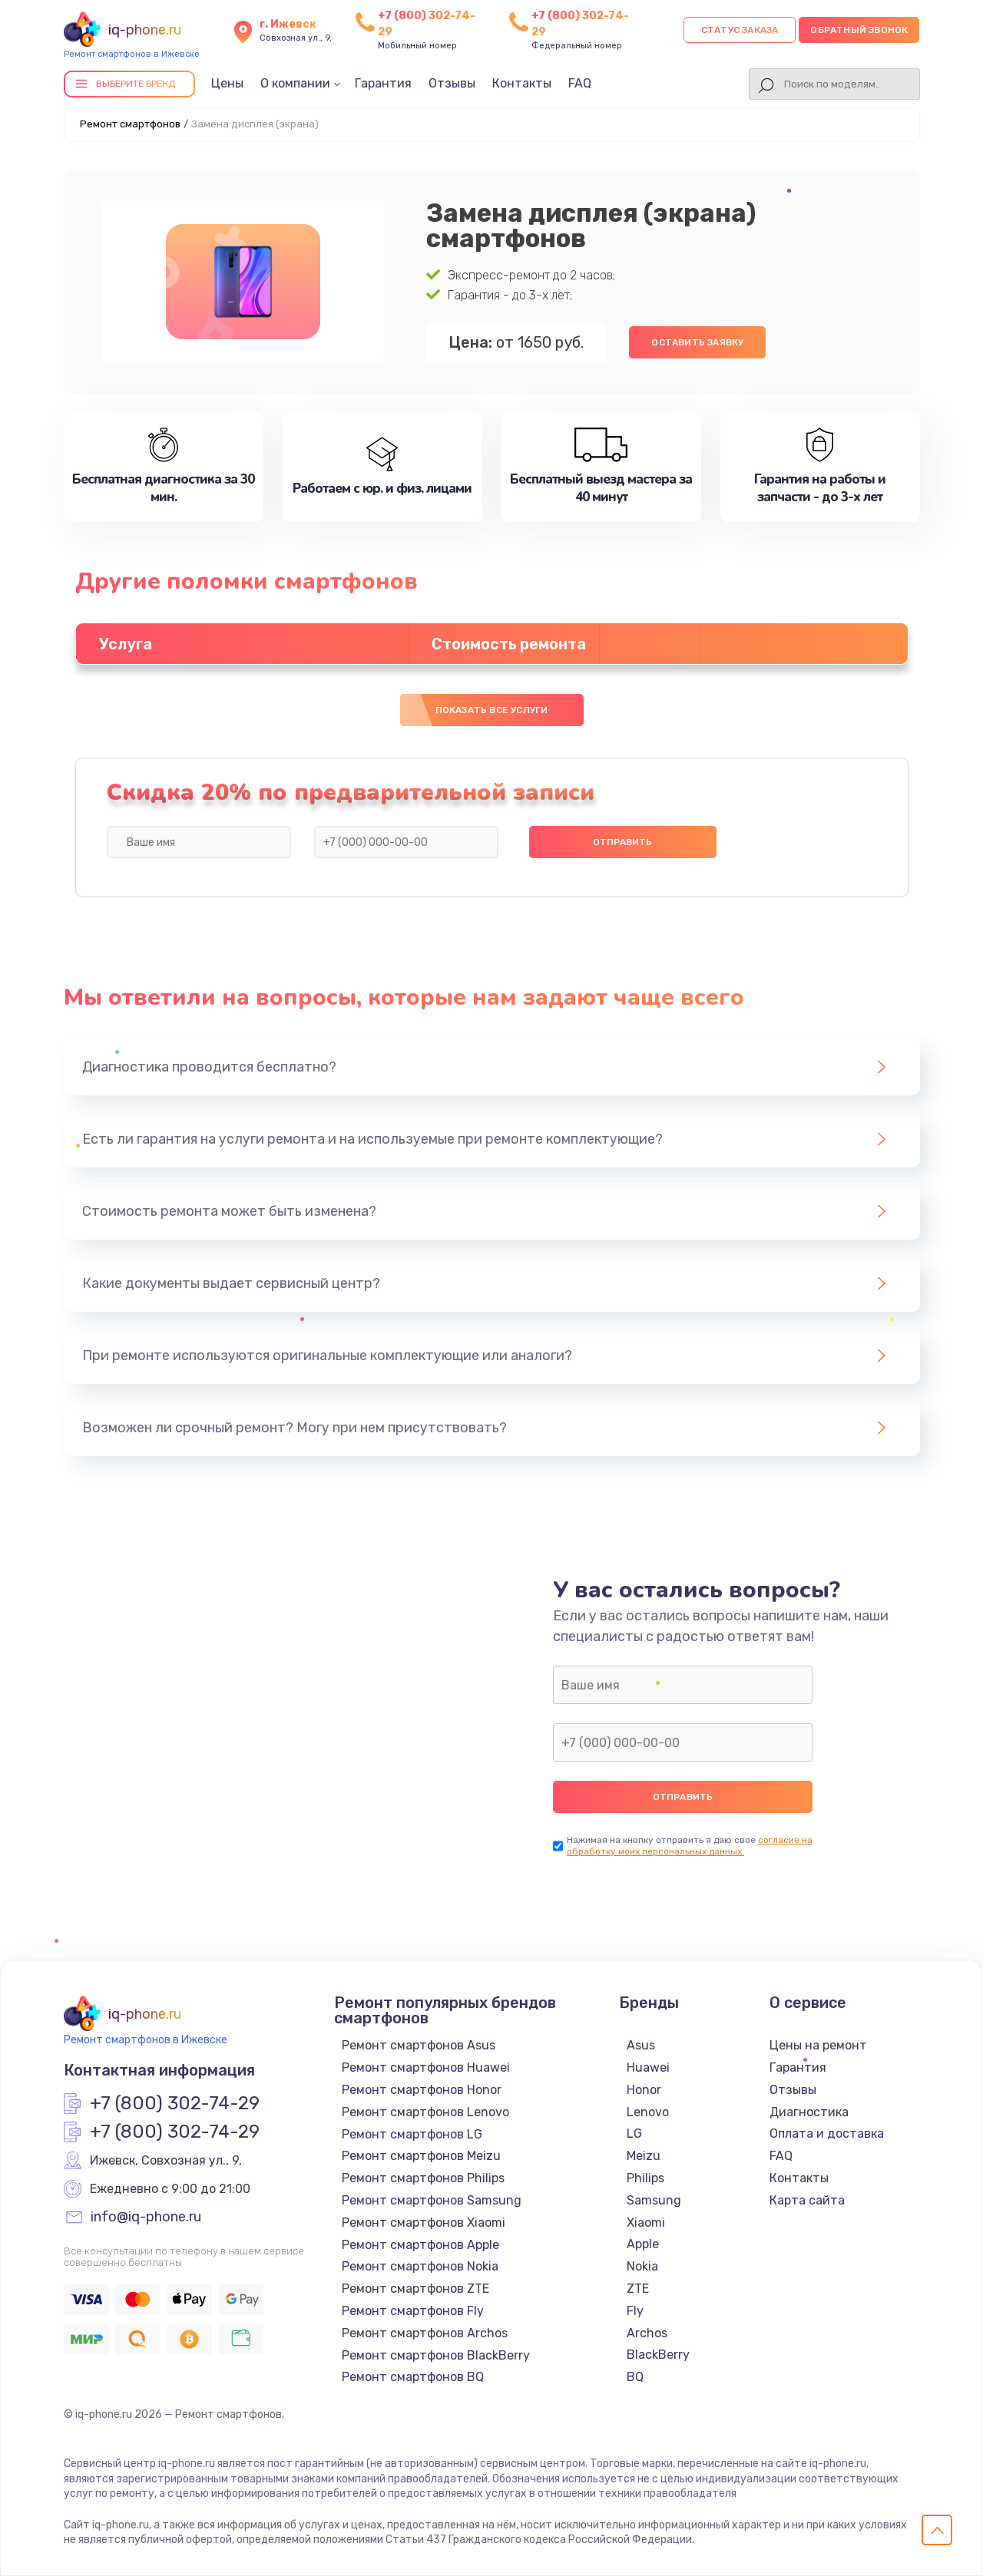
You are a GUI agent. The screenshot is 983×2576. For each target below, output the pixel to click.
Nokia (642, 2266)
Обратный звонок (859, 30)
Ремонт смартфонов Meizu (421, 2155)
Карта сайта (807, 2200)
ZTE (638, 2288)
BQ (635, 2377)
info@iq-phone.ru (146, 2217)
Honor (644, 2089)
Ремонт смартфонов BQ (413, 2377)
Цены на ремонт (818, 2045)
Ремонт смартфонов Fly (413, 2311)
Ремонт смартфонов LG (412, 2134)
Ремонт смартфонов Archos (425, 2333)
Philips (645, 2178)
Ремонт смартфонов (130, 124)
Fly (635, 2311)
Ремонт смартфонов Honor (421, 2089)
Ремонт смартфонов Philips (423, 2178)
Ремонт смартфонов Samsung (431, 2200)
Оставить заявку (697, 342)
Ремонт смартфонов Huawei (426, 2067)
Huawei (648, 2067)
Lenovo (648, 2112)
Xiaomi (646, 2222)
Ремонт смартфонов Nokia (420, 2266)
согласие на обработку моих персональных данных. (690, 1846)
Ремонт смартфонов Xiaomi (423, 2222)
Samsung (654, 2200)
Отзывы (452, 83)
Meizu (643, 2155)
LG (634, 2133)
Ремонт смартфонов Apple (420, 2244)
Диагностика (809, 2112)
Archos (647, 2333)
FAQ (579, 83)
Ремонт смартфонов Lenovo (425, 2112)
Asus (641, 2045)
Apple (643, 2244)
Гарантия (383, 83)
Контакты (521, 83)
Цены (227, 83)
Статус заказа (740, 30)
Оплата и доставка (827, 2133)
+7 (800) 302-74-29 (175, 2104)
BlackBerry (658, 2354)
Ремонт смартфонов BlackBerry (436, 2355)
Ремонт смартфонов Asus (418, 2045)
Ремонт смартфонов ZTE (415, 2288)
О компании (295, 83)
